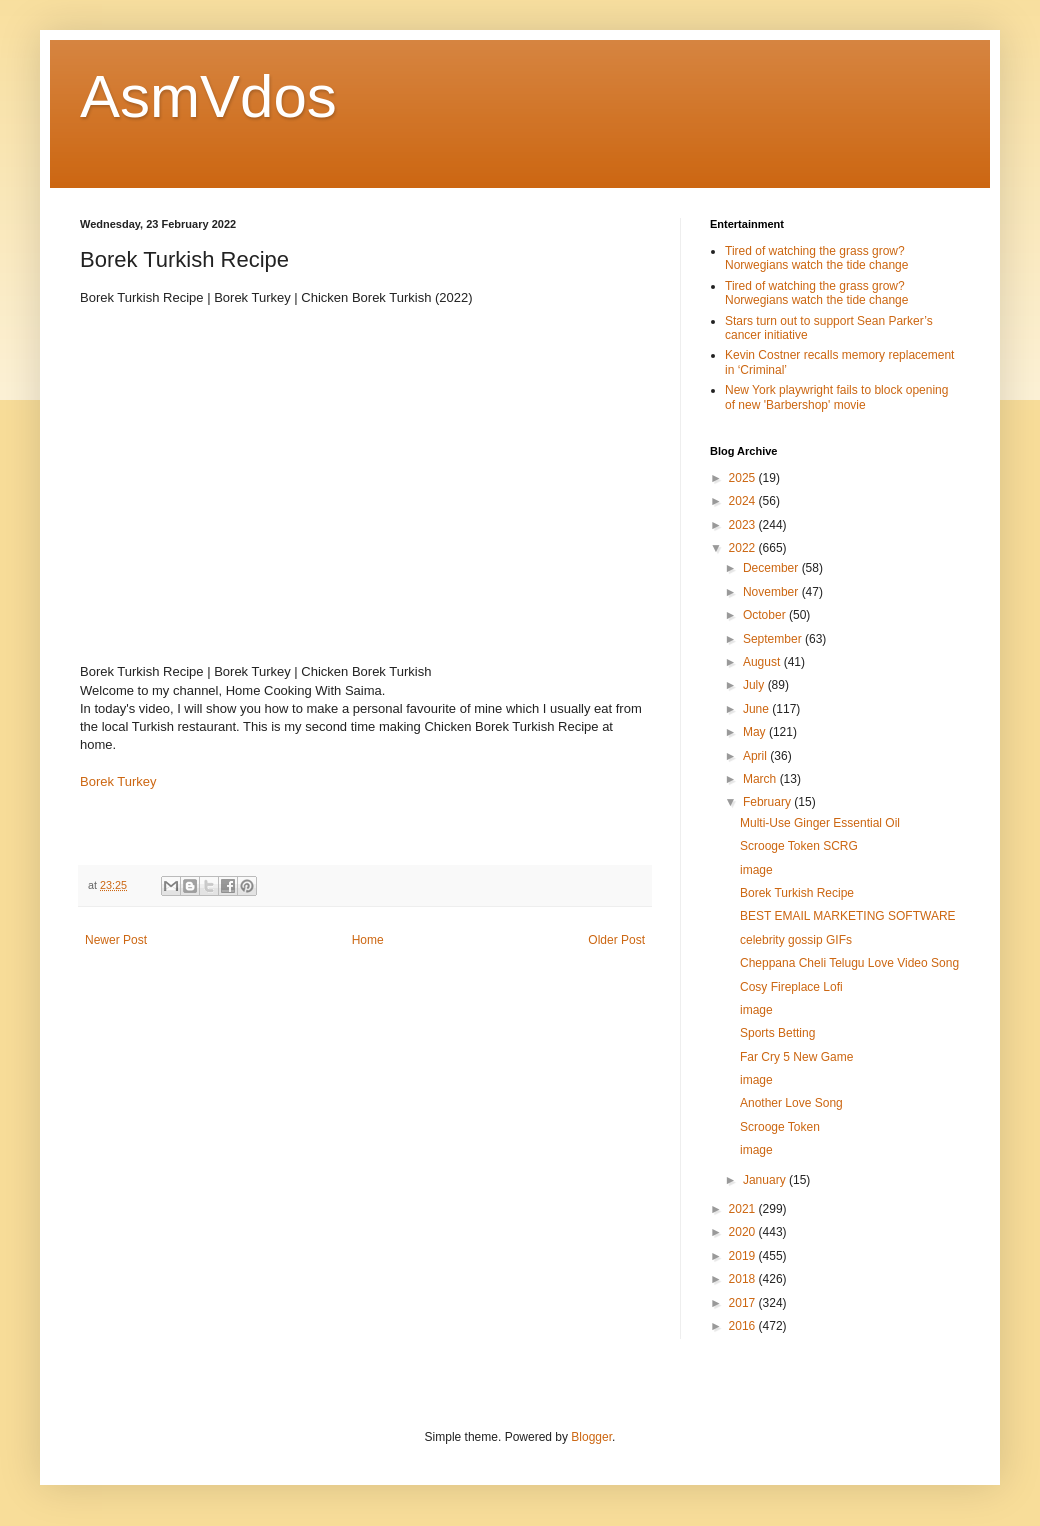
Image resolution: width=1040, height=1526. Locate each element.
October (766, 615)
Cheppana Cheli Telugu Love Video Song (849, 963)
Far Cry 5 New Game (796, 1057)
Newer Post (116, 940)
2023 (744, 525)
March (761, 779)
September (774, 639)
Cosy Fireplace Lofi (791, 987)
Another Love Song (791, 1103)
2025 (744, 478)
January (766, 1180)
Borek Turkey (118, 781)
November (772, 592)
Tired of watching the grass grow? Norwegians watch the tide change (816, 258)
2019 (744, 1256)
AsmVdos (208, 96)
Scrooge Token (780, 1127)
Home (368, 940)
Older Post (616, 940)
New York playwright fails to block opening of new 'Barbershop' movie (836, 397)
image (756, 870)
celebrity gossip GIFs (796, 940)
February (768, 802)
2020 (744, 1232)
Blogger (591, 1437)
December (772, 568)
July (755, 685)
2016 (744, 1326)
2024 (744, 501)
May (756, 732)
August (763, 662)
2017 (744, 1303)
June (757, 709)
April (756, 756)
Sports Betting (777, 1033)
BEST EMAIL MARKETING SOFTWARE (848, 916)
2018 (744, 1279)
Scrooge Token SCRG (799, 846)
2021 (744, 1209)
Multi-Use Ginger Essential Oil (820, 823)
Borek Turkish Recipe (797, 893)
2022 (744, 548)
